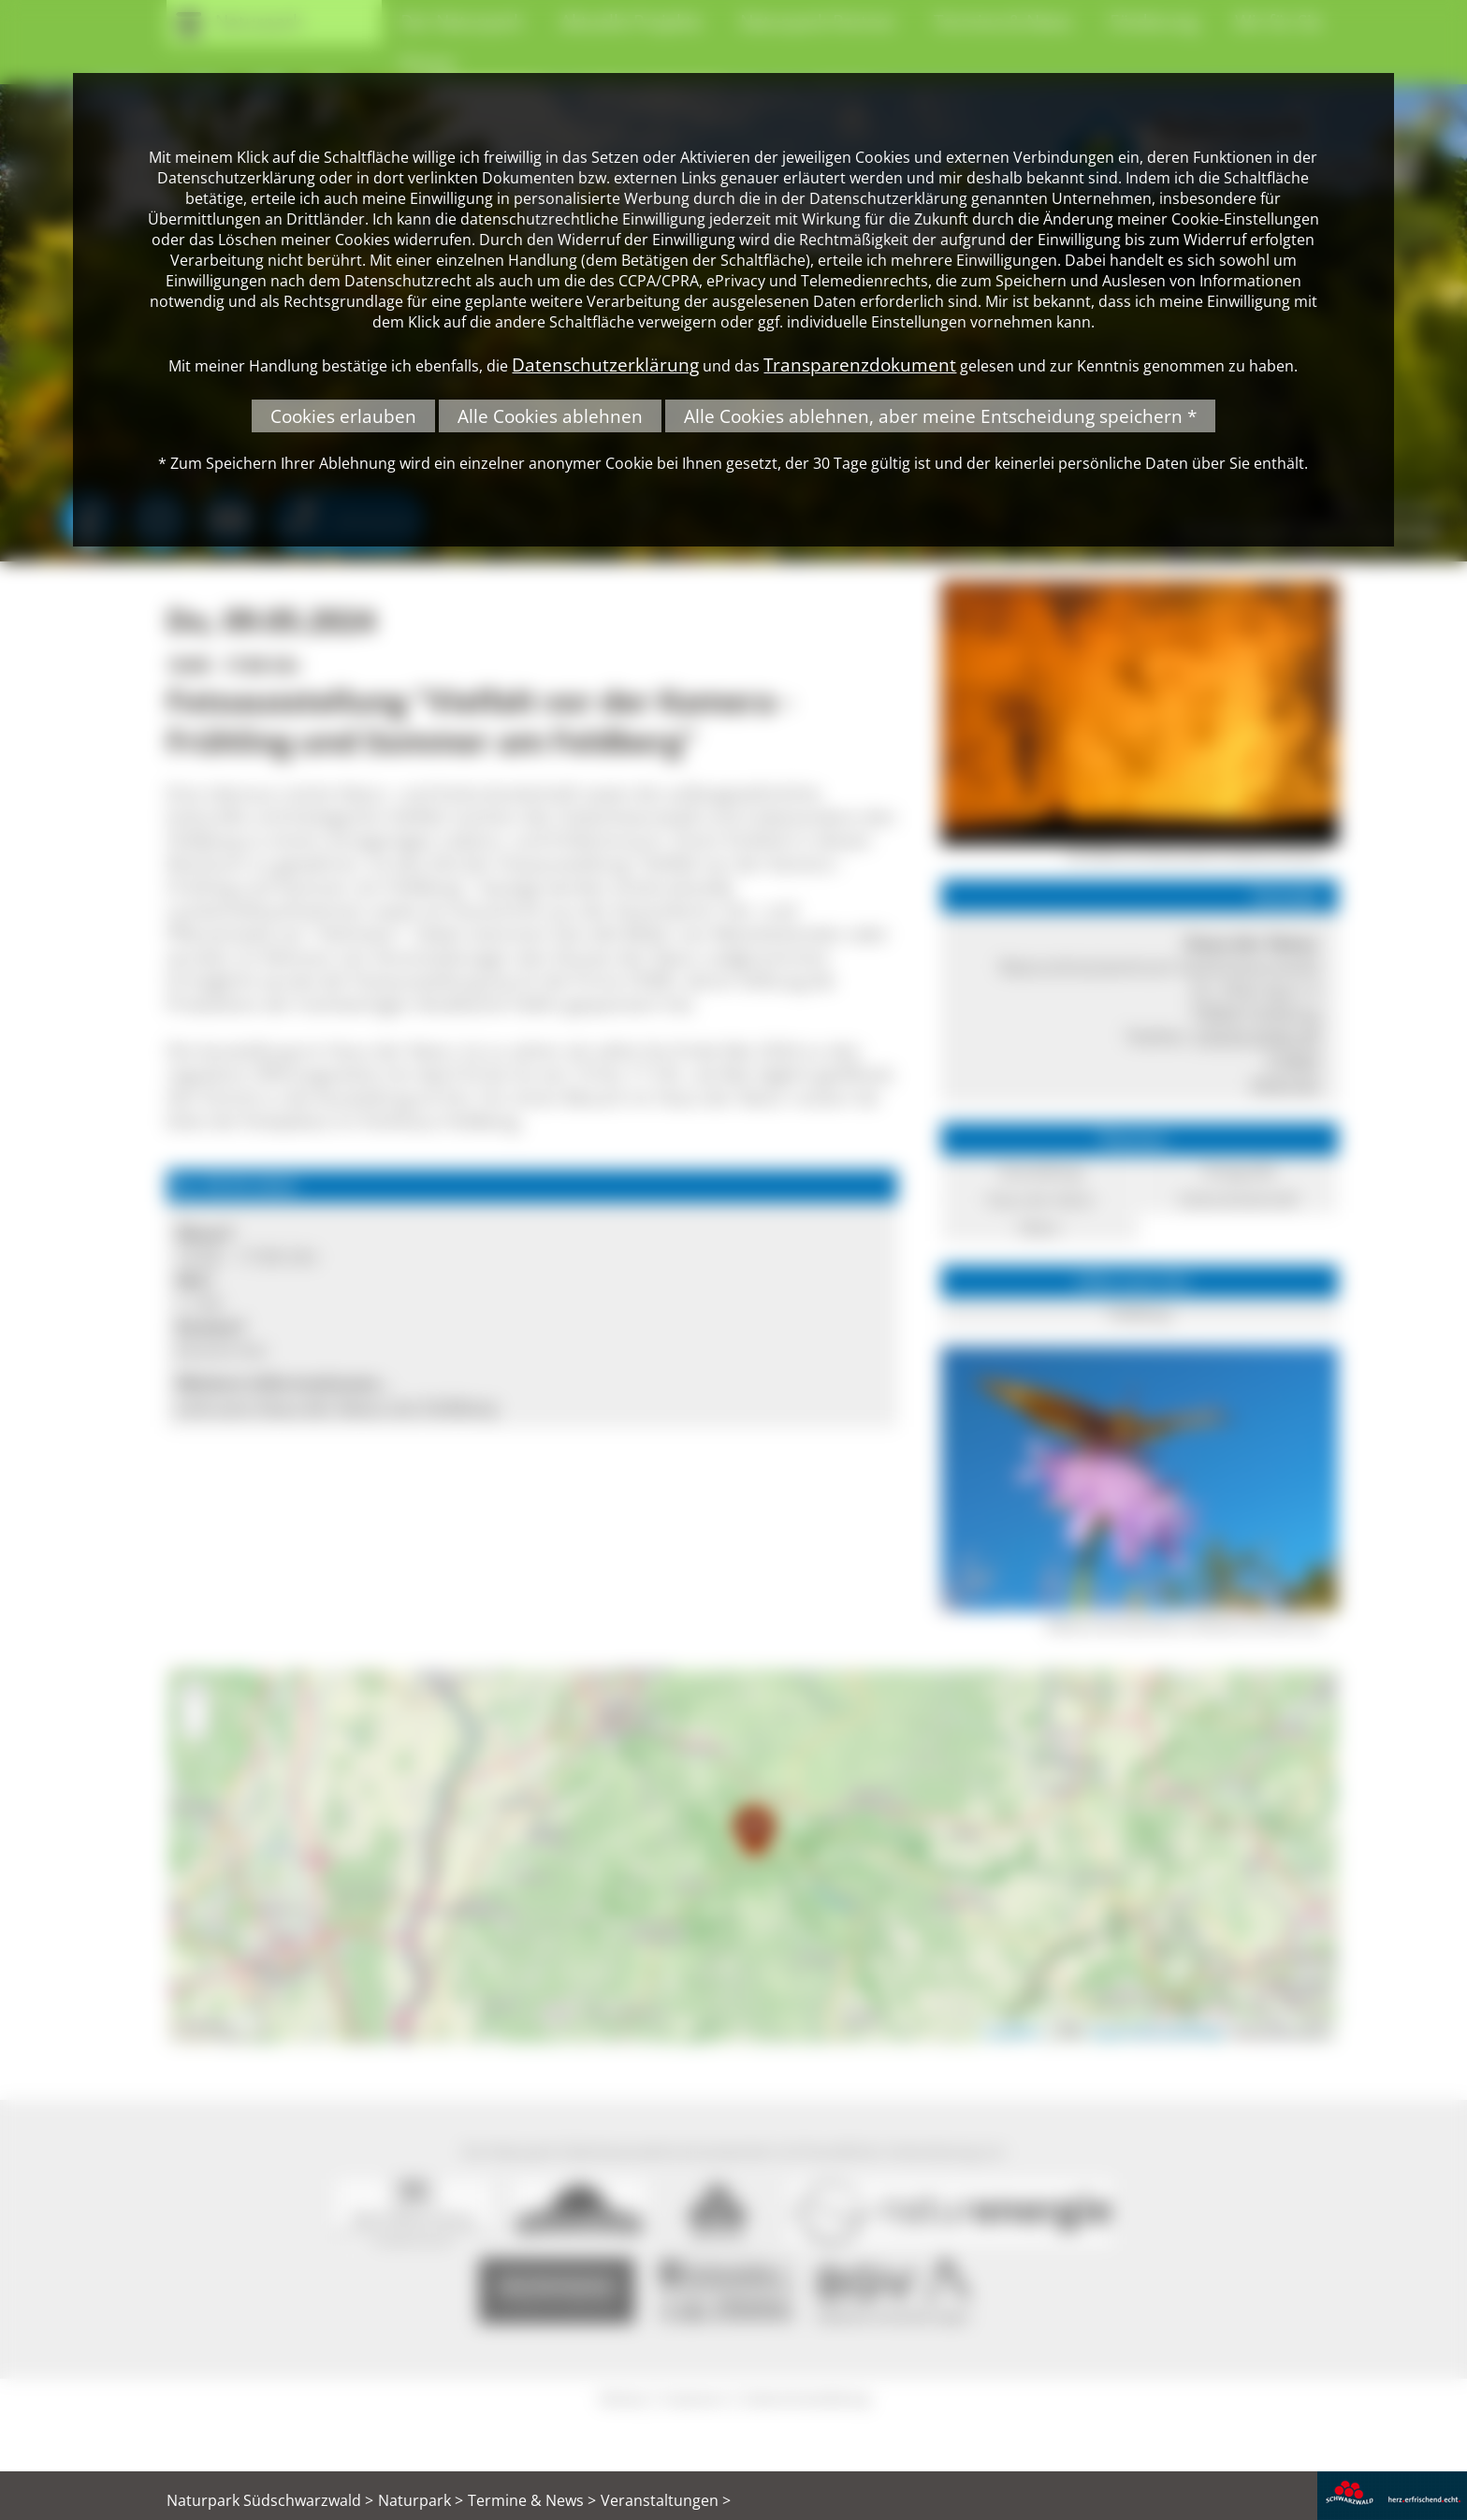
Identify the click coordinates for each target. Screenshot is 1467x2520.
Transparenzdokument (859, 364)
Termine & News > (532, 2500)
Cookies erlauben (343, 416)
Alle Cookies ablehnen (550, 416)
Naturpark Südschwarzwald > (270, 2500)
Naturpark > (420, 2500)
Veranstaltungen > (666, 2500)
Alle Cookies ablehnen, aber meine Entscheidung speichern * (940, 416)
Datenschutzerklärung (605, 364)
